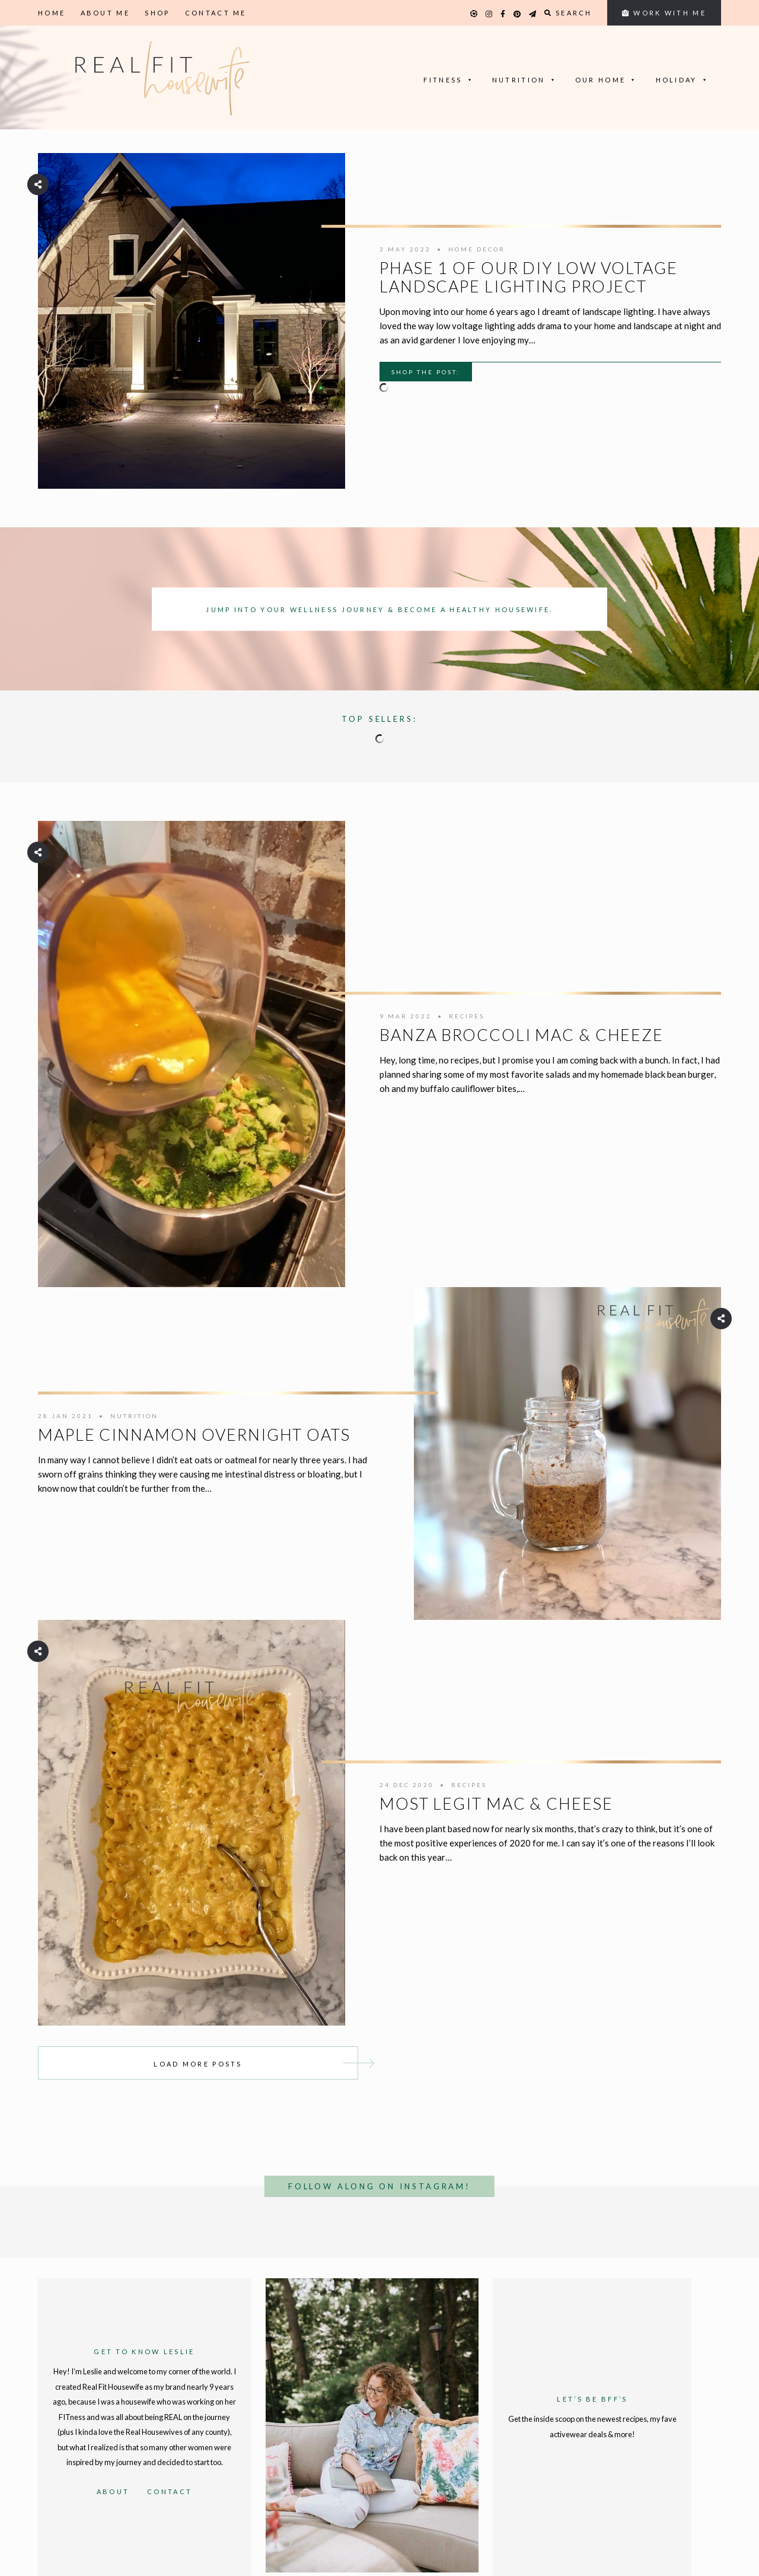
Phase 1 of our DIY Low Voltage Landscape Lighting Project (529, 277)
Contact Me (216, 13)
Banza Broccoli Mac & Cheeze (522, 1035)
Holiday (682, 80)
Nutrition (524, 80)
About (113, 2491)
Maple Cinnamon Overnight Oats (194, 1434)
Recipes (466, 1016)
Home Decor (476, 249)
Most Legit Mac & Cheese (496, 1803)
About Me (105, 13)
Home (51, 13)
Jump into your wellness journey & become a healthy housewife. (379, 609)
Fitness (448, 80)
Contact (169, 2491)
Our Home (606, 80)
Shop (157, 13)
